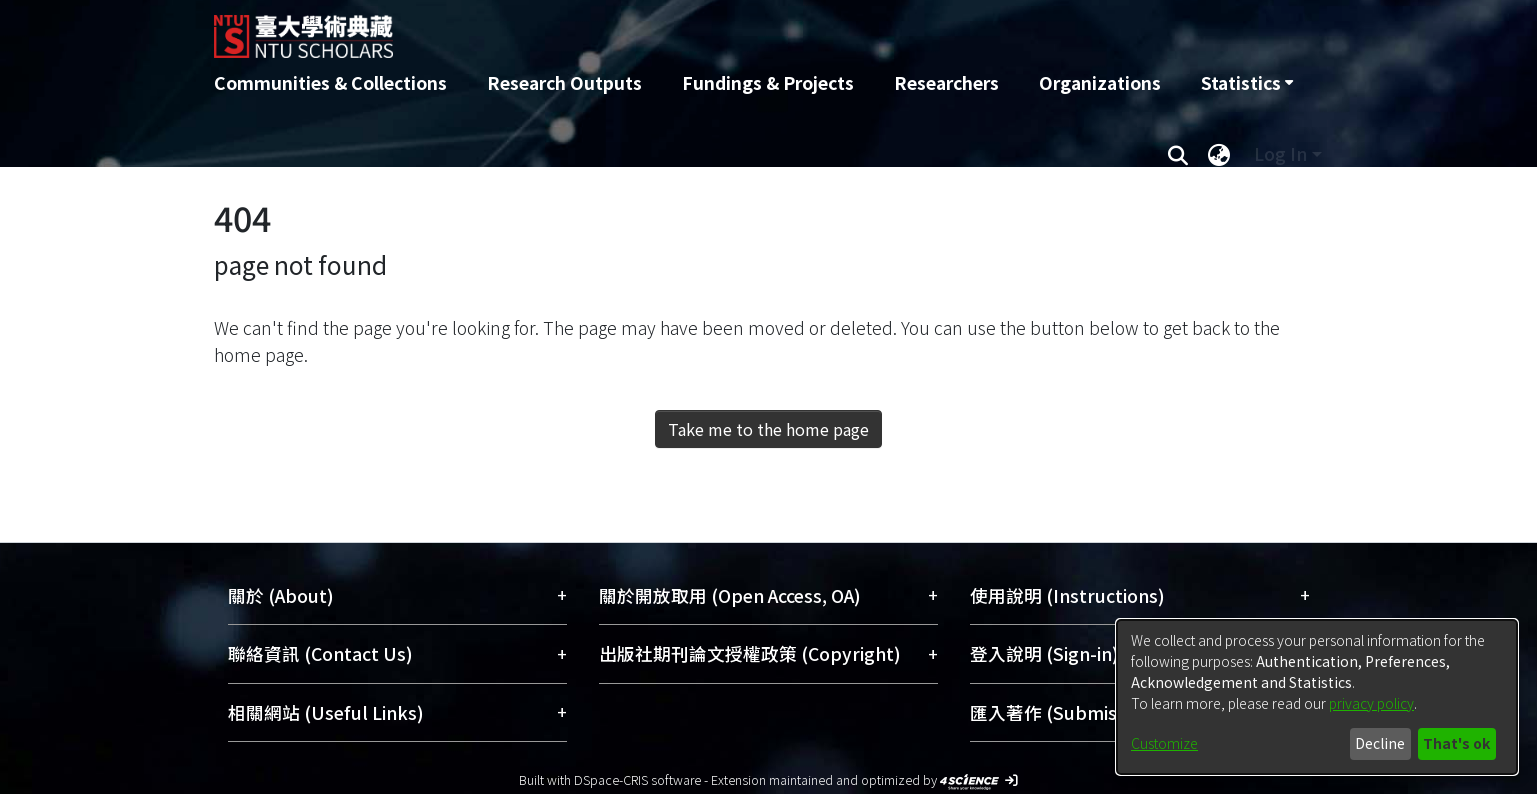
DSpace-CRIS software (637, 779)
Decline (1380, 743)
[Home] (661, 29)
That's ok (1456, 743)
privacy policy (1371, 703)
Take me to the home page (768, 429)
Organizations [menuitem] (1100, 82)
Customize (1164, 743)
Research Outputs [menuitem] (564, 82)
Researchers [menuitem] (946, 82)
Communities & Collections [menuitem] (330, 82)
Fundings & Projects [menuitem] (768, 82)
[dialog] (1317, 697)
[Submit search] (1178, 154)
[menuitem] (1247, 83)
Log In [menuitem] (1280, 153)
